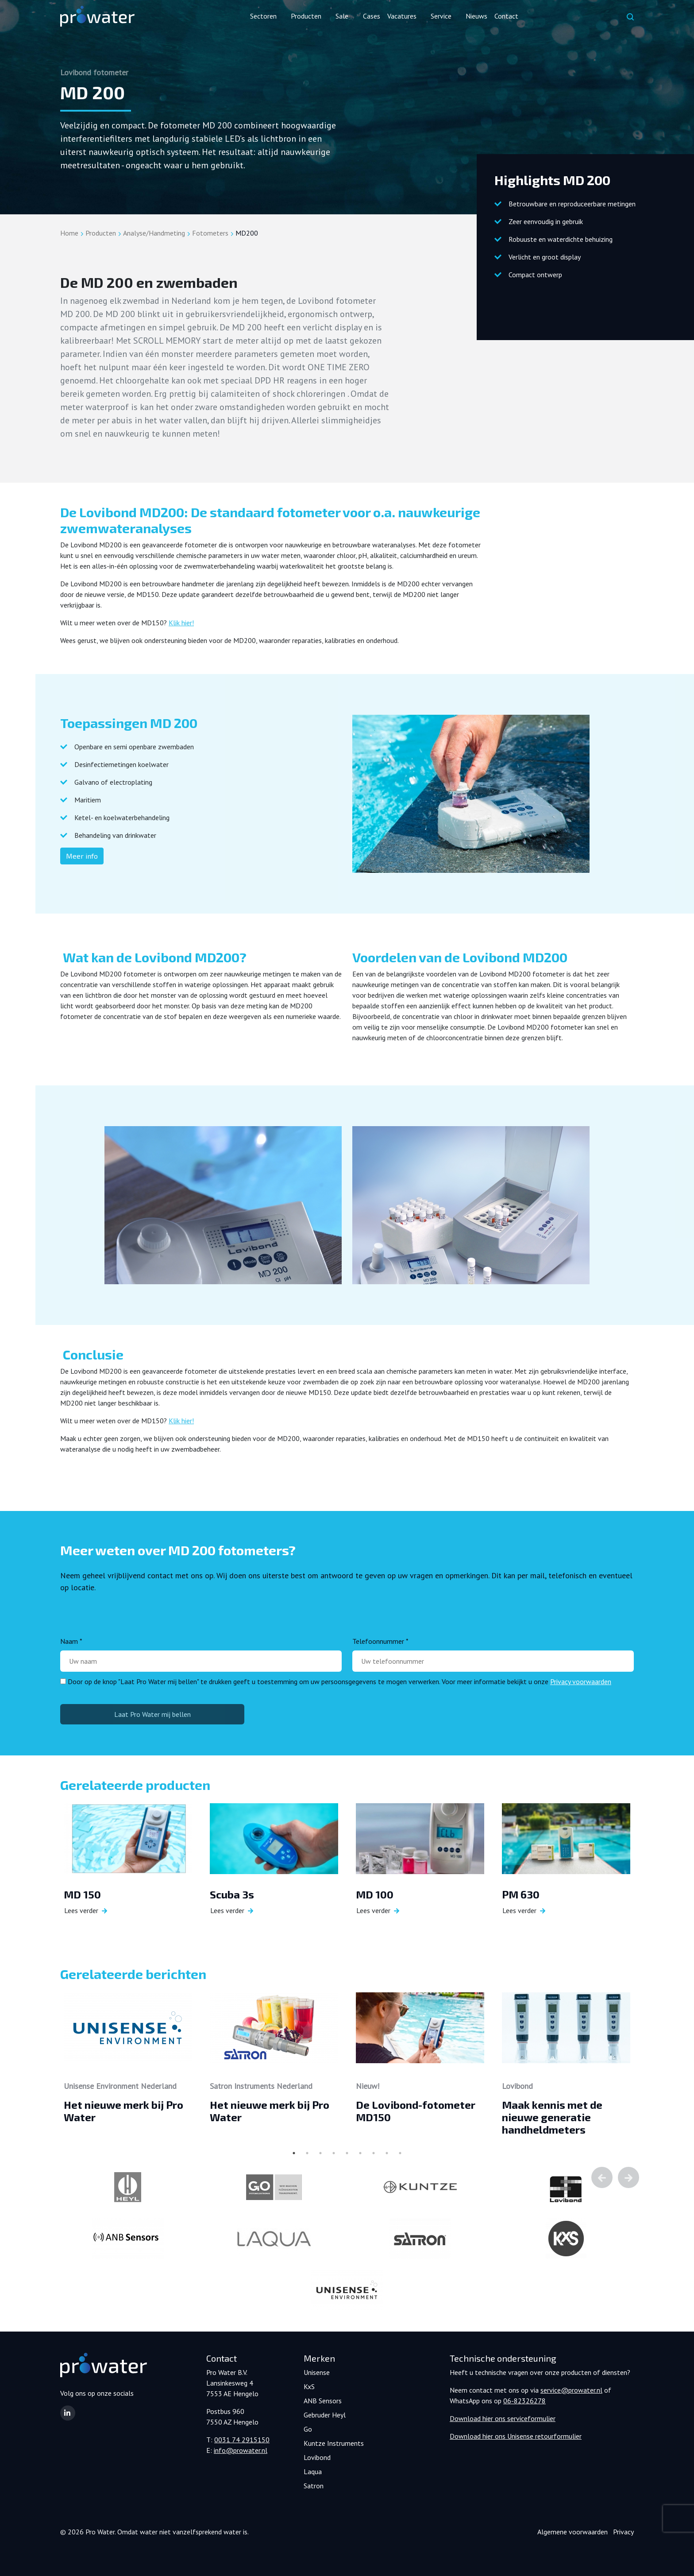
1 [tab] (293, 2153)
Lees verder (81, 1910)
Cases (371, 16)
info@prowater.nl (240, 2450)
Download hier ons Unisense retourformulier (516, 2436)
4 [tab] (333, 2153)
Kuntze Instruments (334, 2443)
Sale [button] (341, 16)
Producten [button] (306, 16)
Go (308, 2429)
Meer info (82, 856)
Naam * (71, 1641)
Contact (506, 16)
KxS (309, 2386)
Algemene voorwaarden (572, 2531)
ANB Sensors (323, 2400)
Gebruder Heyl (325, 2414)
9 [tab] (400, 2153)
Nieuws (476, 16)
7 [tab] (373, 2153)
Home (69, 233)
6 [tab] (360, 2153)
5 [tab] (347, 2153)
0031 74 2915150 (242, 2439)
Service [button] (441, 16)
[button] (67, 2413)
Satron (314, 2485)
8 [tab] (386, 2153)
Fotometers (210, 233)
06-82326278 (524, 2400)
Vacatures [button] (401, 16)
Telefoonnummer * (380, 1641)
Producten (100, 233)
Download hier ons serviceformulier (502, 2418)
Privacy (623, 2531)
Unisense (317, 2372)
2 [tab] (307, 2153)
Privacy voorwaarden (580, 1681)
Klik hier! (181, 622)
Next (628, 2177)
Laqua (313, 2471)
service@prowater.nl (571, 2390)
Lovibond (317, 2457)
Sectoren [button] (263, 16)
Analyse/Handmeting (154, 233)
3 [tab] (320, 2153)
